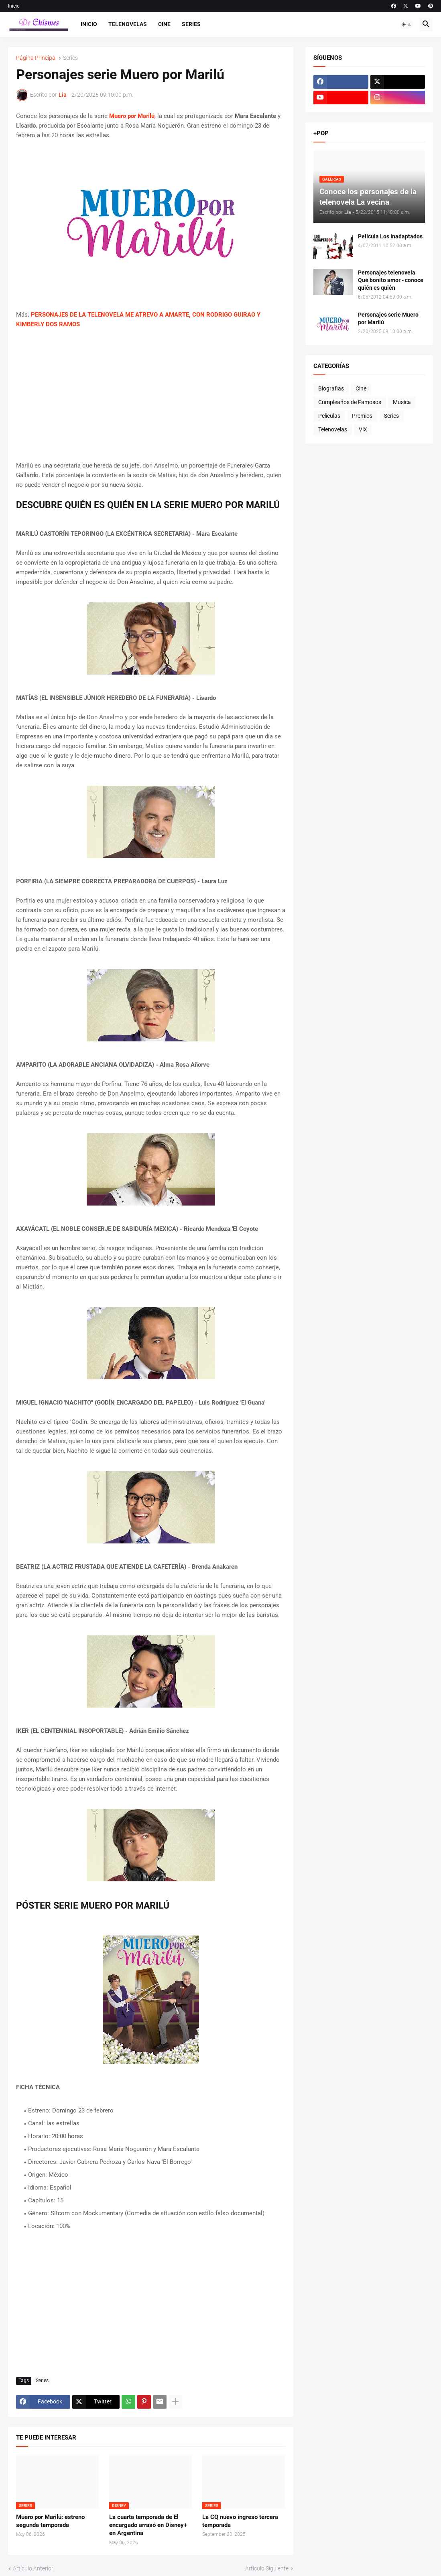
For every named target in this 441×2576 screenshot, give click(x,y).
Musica (402, 402)
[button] (406, 24)
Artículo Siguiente (267, 2568)
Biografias (331, 388)
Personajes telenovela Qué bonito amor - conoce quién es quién (390, 280)
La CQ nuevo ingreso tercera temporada (240, 2521)
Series (191, 24)
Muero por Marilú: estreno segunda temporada (50, 2521)
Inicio (14, 6)
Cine (164, 24)
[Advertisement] (150, 395)
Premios (362, 416)
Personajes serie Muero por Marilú (388, 318)
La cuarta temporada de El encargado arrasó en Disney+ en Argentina (148, 2525)
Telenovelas (127, 24)
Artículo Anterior (33, 2568)
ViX (363, 429)
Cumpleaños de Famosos (349, 402)
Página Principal (36, 58)
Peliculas (329, 416)
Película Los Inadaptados (390, 236)
